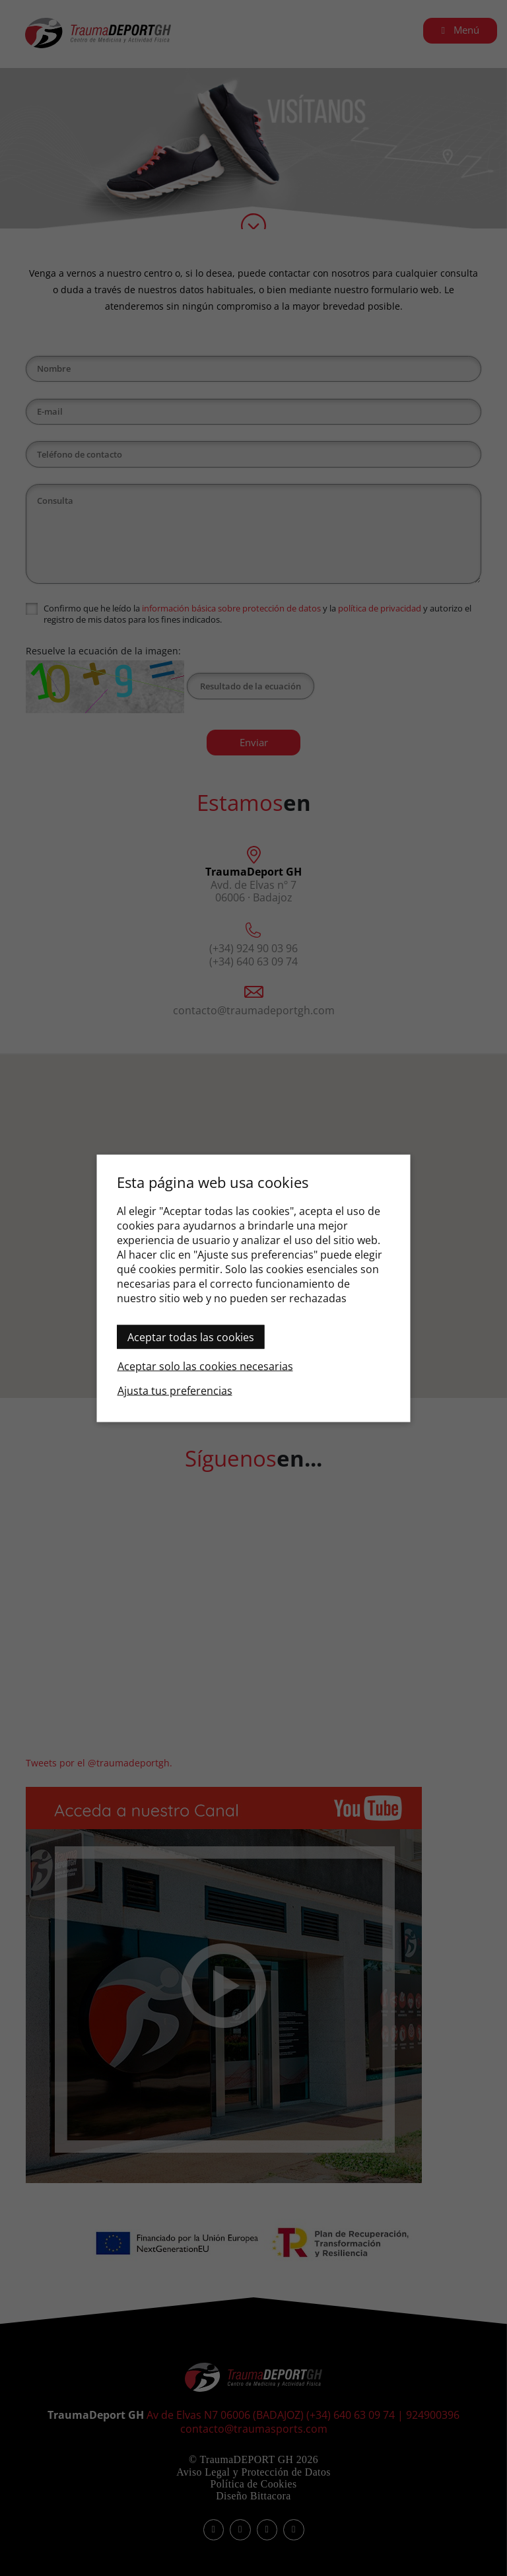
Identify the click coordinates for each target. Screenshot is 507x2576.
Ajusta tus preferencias (175, 1390)
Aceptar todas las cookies (190, 1336)
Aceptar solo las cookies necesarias (205, 1365)
